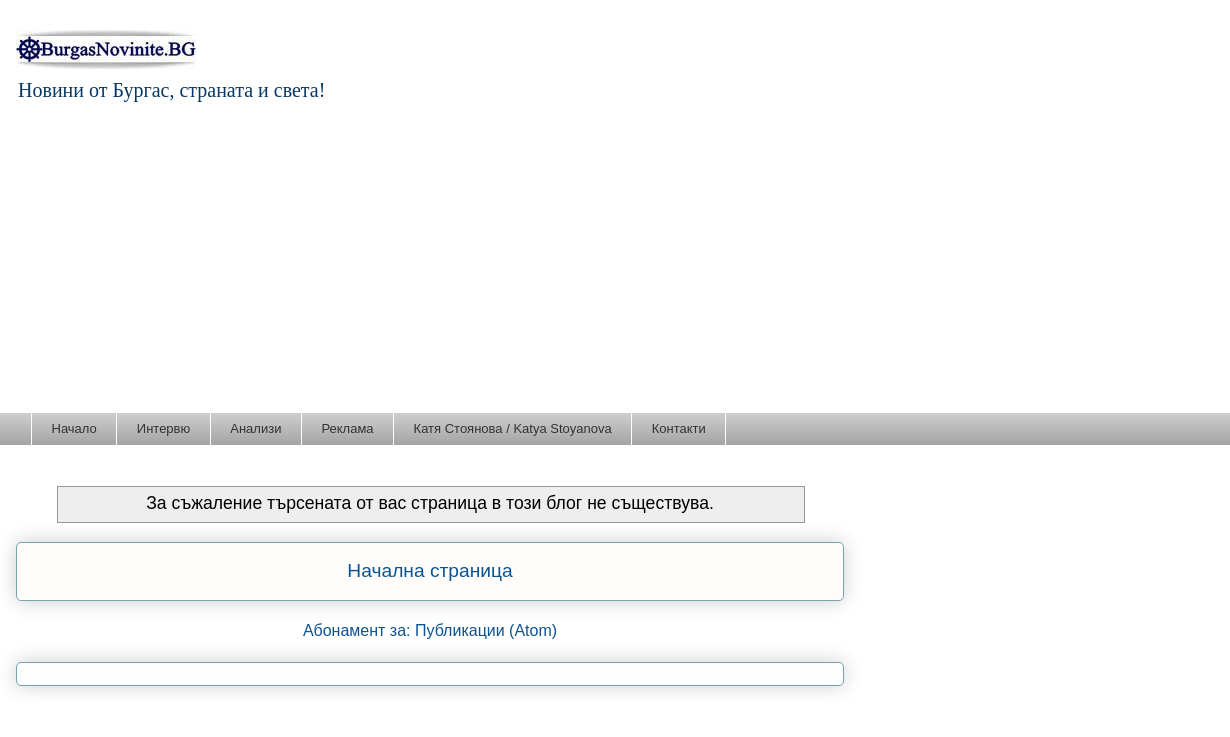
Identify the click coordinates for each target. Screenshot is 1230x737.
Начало (74, 428)
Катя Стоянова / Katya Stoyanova (513, 428)
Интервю (163, 428)
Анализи (255, 428)
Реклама (347, 428)
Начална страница (429, 570)
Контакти (679, 428)
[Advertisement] (615, 262)
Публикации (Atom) (486, 630)
